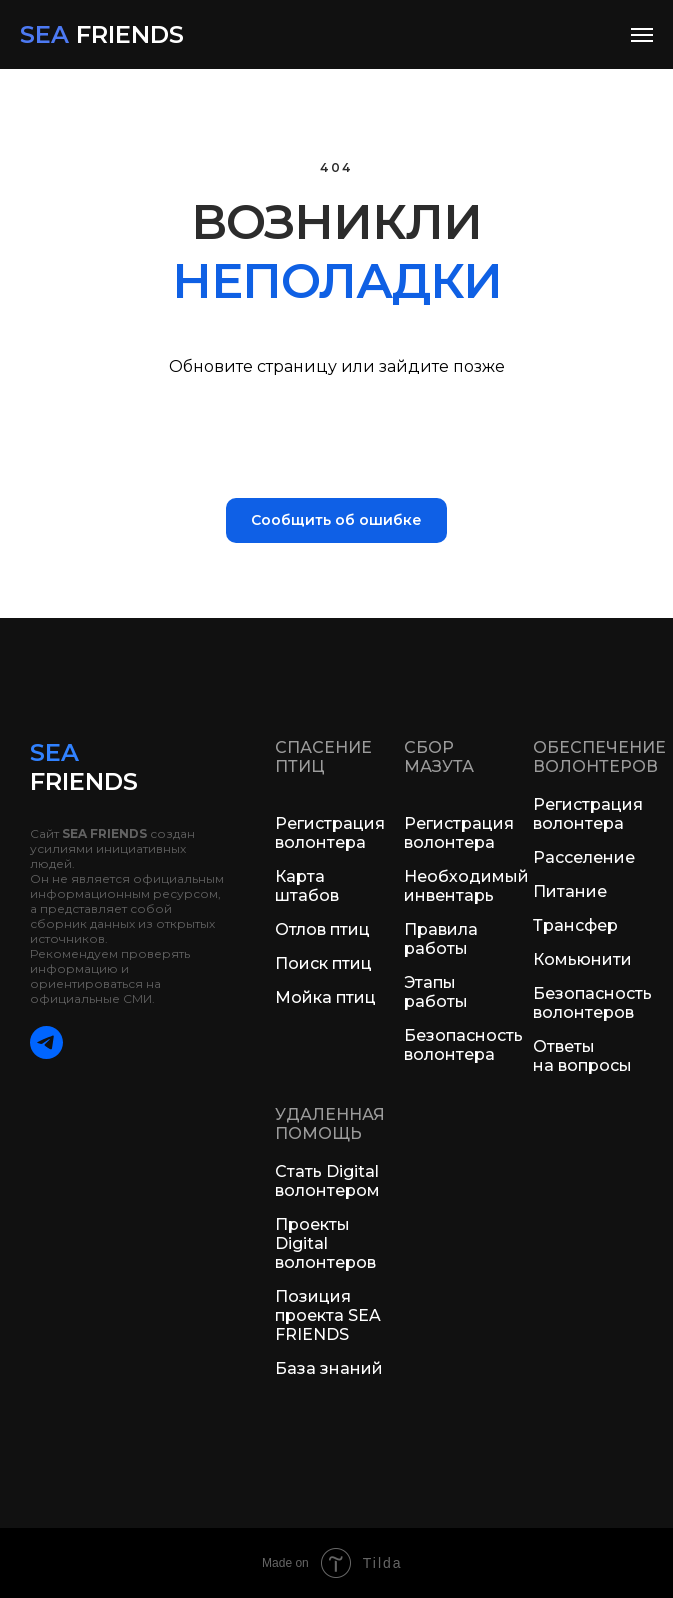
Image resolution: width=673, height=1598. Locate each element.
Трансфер (575, 925)
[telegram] (46, 1053)
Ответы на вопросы (582, 1056)
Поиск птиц (323, 963)
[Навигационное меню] (642, 35)
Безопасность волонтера (463, 1045)
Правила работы (441, 939)
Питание (570, 891)
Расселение (584, 857)
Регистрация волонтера (330, 833)
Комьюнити (582, 959)
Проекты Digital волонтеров (325, 1243)
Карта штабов (307, 886)
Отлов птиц (322, 929)
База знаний (329, 1368)
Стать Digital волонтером (327, 1181)
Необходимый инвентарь (466, 886)
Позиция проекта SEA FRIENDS (328, 1315)
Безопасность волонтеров (592, 1003)
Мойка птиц (325, 997)
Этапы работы (436, 992)
